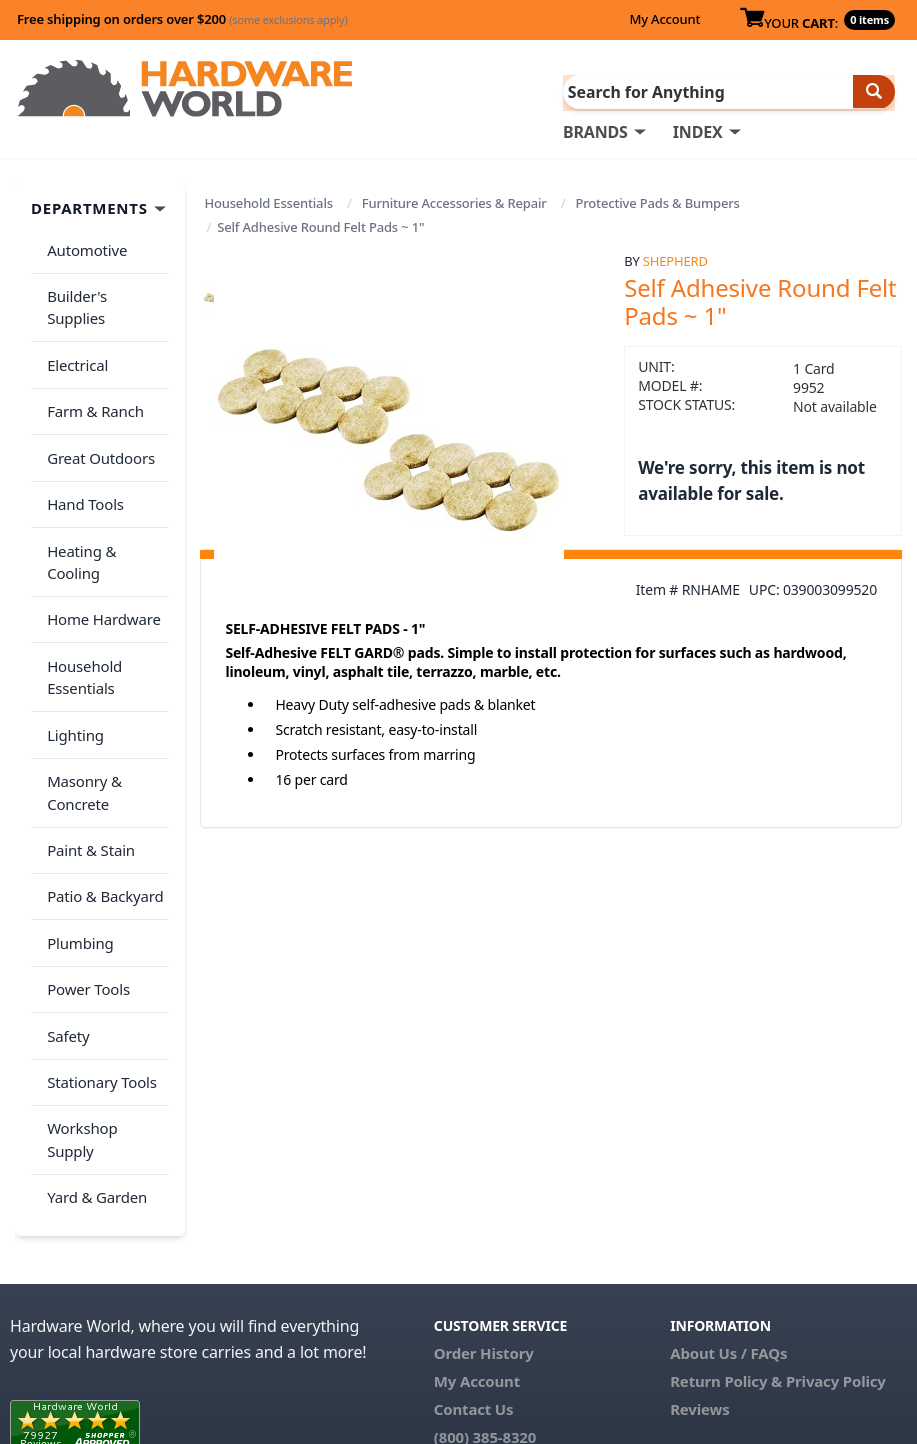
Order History (484, 1154)
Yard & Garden (93, 1001)
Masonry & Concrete (80, 674)
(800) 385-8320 (485, 1238)
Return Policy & (726, 1182)
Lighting (71, 623)
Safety (64, 883)
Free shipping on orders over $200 (182, 19)
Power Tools (84, 843)
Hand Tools (81, 443)
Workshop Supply (103, 962)
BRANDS (595, 131)
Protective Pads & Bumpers (658, 202)
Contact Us (474, 1210)
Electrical (73, 324)
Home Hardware (100, 522)
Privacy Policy (836, 1182)
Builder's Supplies (104, 285)
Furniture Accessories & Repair (454, 202)
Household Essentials (268, 202)
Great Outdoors (97, 403)
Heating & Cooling (106, 482)
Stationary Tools (98, 922)
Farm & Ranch (91, 364)
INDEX (698, 131)
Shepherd (675, 259)
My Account (664, 19)
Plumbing (76, 804)
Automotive (83, 245)
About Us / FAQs (728, 1154)
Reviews (699, 1210)
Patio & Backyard (101, 764)
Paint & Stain (87, 725)
